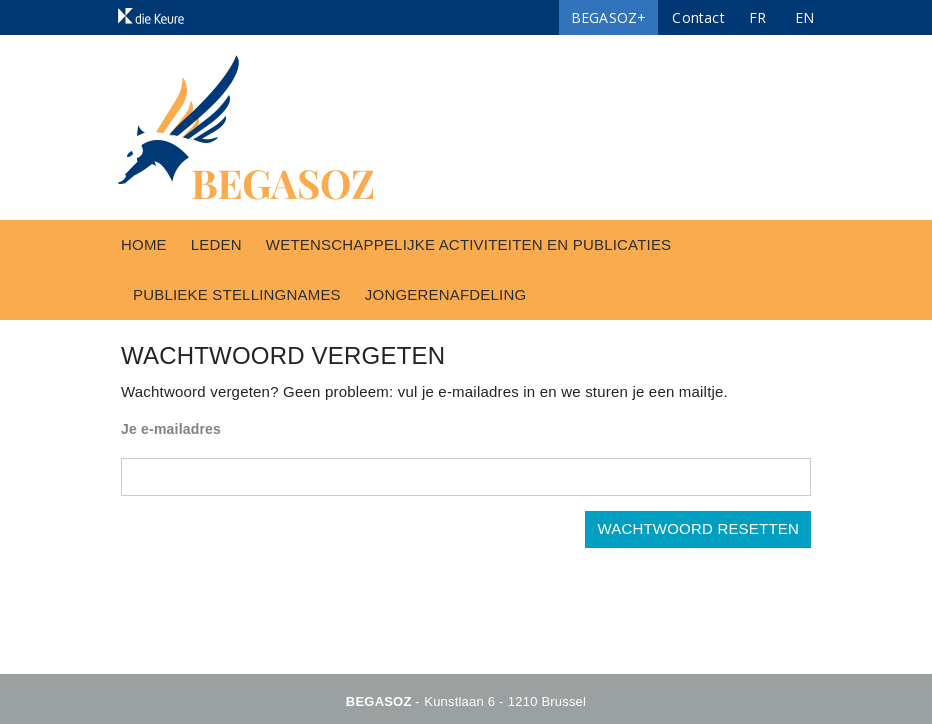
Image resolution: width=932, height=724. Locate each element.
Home (144, 244)
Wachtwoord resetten (698, 528)
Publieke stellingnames (237, 294)
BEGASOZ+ (609, 17)
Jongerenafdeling (446, 294)
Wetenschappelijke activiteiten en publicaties (468, 244)
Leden (216, 244)
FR (757, 17)
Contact (698, 17)
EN (804, 17)
